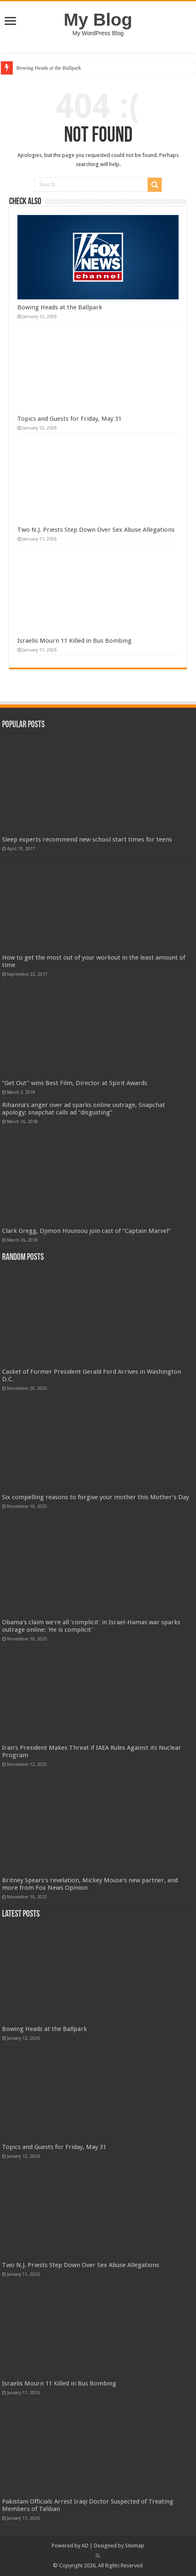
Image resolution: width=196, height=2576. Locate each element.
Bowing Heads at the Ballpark (48, 68)
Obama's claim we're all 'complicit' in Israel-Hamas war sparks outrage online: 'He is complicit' (91, 1625)
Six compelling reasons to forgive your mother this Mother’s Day (95, 1497)
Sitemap (134, 2545)
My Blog (98, 19)
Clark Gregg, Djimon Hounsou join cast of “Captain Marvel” (86, 1231)
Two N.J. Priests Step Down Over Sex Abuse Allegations (95, 529)
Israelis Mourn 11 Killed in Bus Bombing (74, 640)
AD (84, 2545)
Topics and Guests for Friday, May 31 (69, 418)
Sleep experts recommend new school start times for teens (87, 839)
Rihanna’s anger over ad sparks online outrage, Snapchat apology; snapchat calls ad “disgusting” (83, 1108)
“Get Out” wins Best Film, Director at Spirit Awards (74, 1083)
